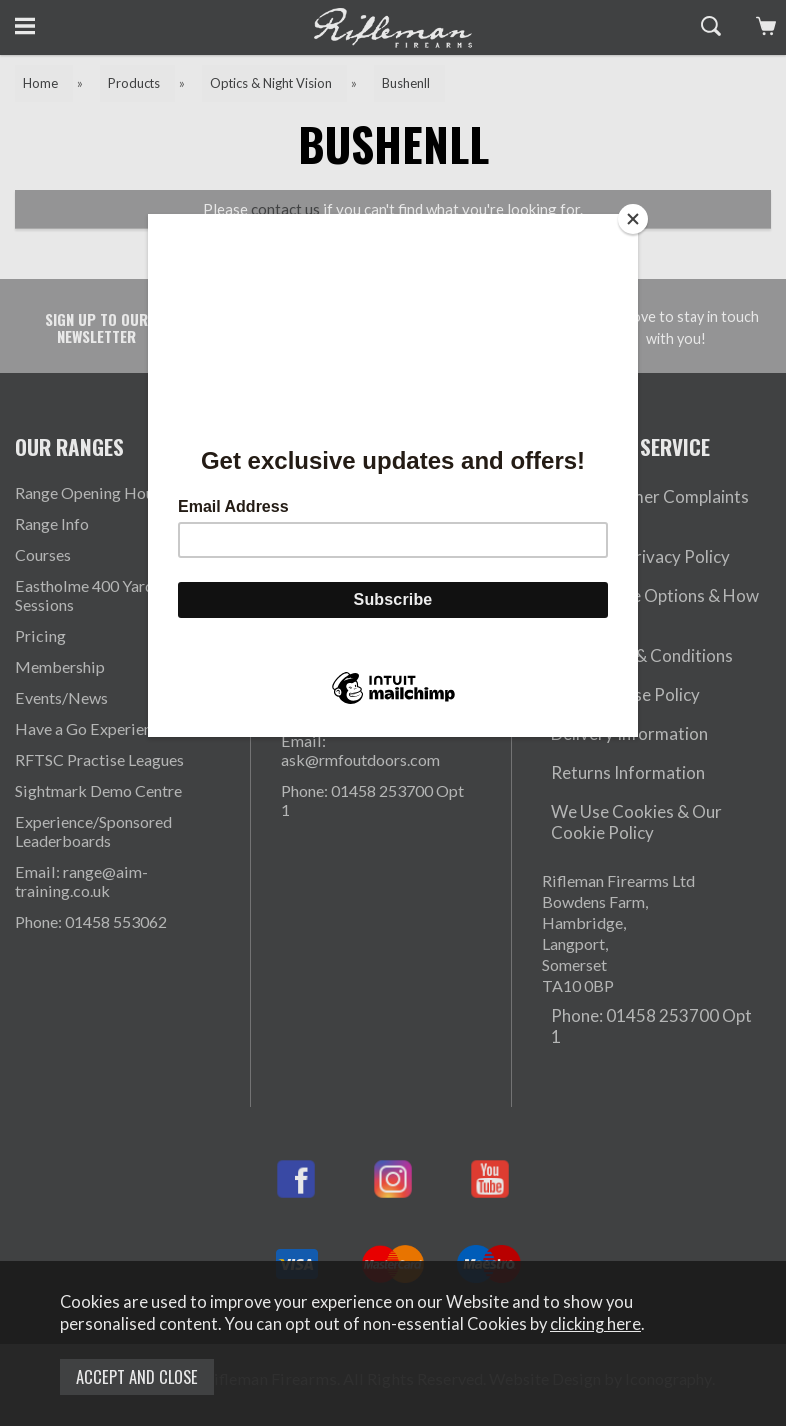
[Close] (633, 219)
